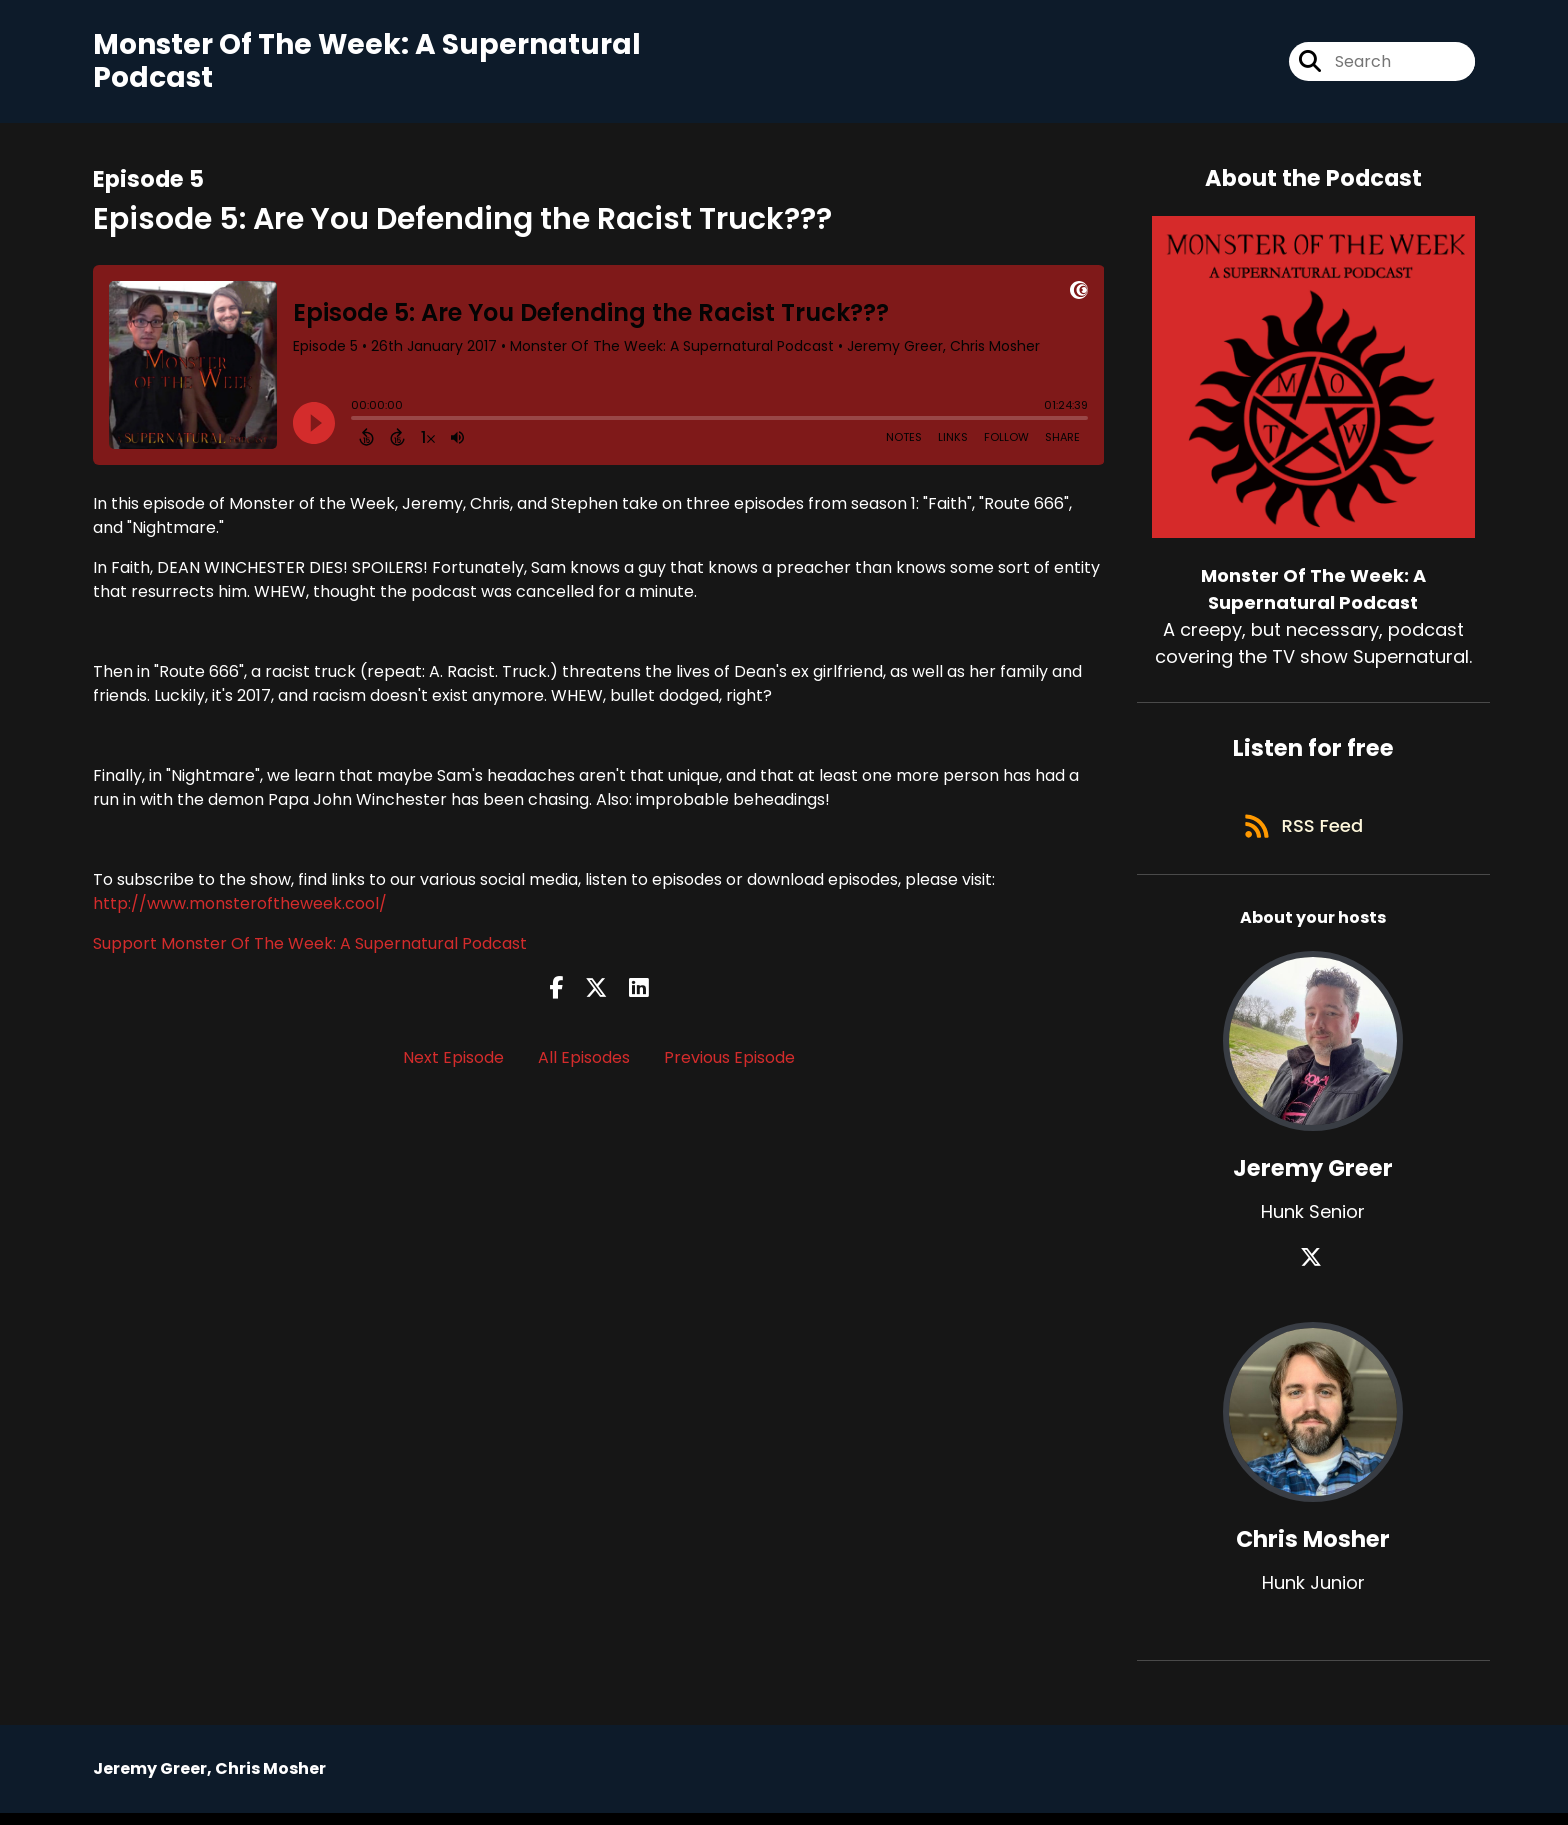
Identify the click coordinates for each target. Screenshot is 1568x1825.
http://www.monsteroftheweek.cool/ (240, 907)
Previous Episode (729, 1061)
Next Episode (453, 1061)
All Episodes (584, 1061)
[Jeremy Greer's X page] (1313, 1269)
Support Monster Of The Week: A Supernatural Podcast (310, 947)
